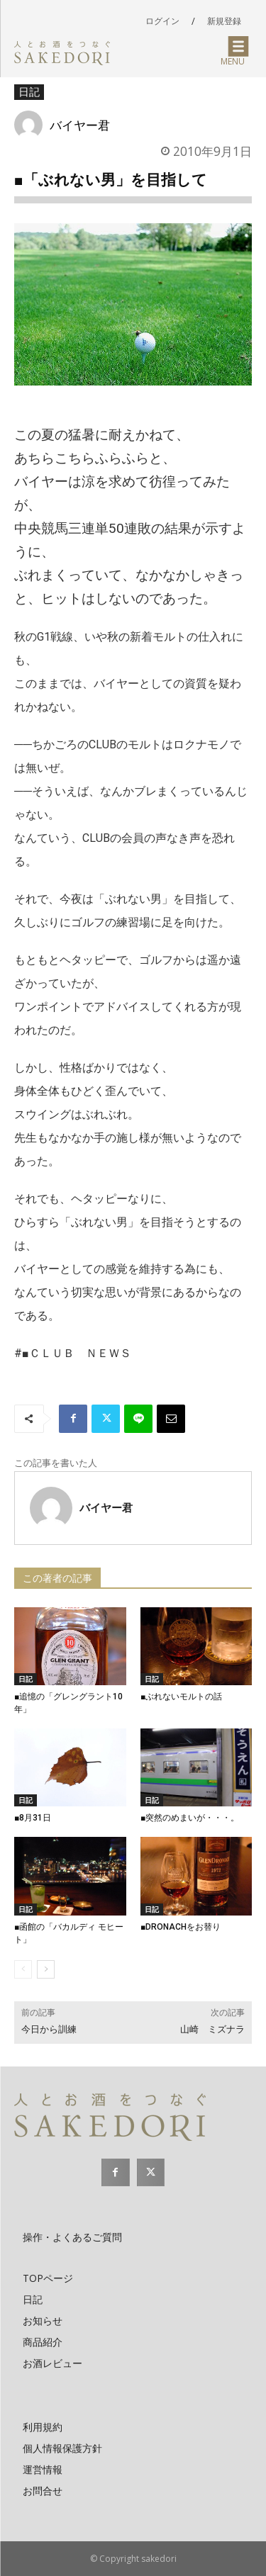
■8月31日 (37, 1818)
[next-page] (46, 1969)
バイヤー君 (80, 124)
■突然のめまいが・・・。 (189, 1818)
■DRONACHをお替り (180, 1927)
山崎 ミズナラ (212, 2029)
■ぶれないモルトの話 (185, 1697)
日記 (29, 92)
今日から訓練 (49, 2029)
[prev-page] (23, 1969)
